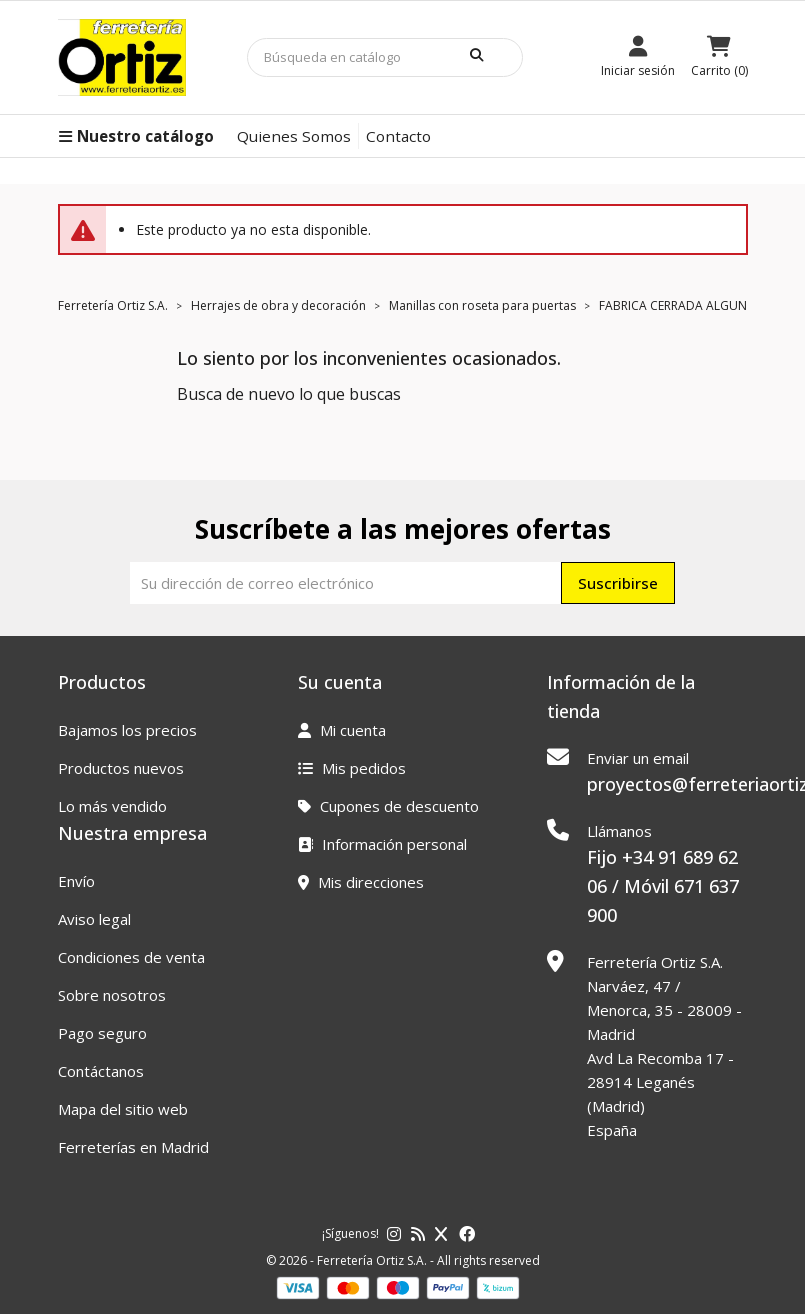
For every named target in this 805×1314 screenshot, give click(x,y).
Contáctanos (101, 1071)
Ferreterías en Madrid (133, 1147)
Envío (76, 881)
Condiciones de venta (131, 957)
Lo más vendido (112, 806)
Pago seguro (102, 1033)
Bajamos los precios (127, 730)
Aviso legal (94, 919)
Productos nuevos (121, 768)
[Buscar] (385, 57)
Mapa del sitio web (123, 1109)
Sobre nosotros (112, 995)
